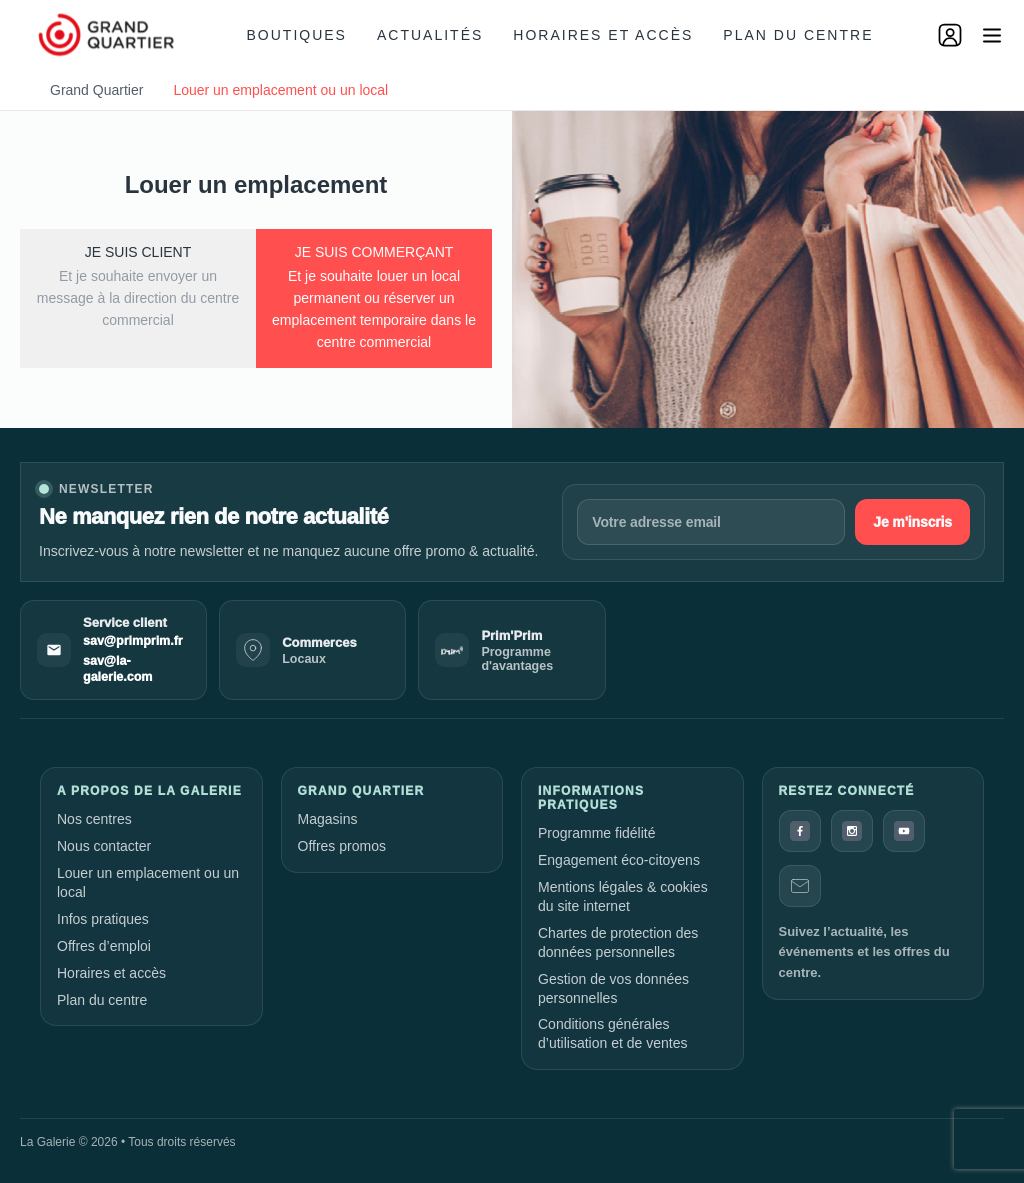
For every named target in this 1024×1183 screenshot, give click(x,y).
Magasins (328, 819)
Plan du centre (798, 35)
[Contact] (800, 886)
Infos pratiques (103, 919)
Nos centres (94, 819)
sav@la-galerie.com (117, 669)
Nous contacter (104, 846)
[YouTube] (904, 831)
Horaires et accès (603, 35)
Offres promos (342, 846)
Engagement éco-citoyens (619, 860)
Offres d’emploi (104, 946)
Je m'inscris (912, 522)
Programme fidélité (597, 833)
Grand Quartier (96, 90)
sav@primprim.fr (133, 641)
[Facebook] (800, 831)
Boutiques (297, 35)
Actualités (430, 35)
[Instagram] (852, 831)
